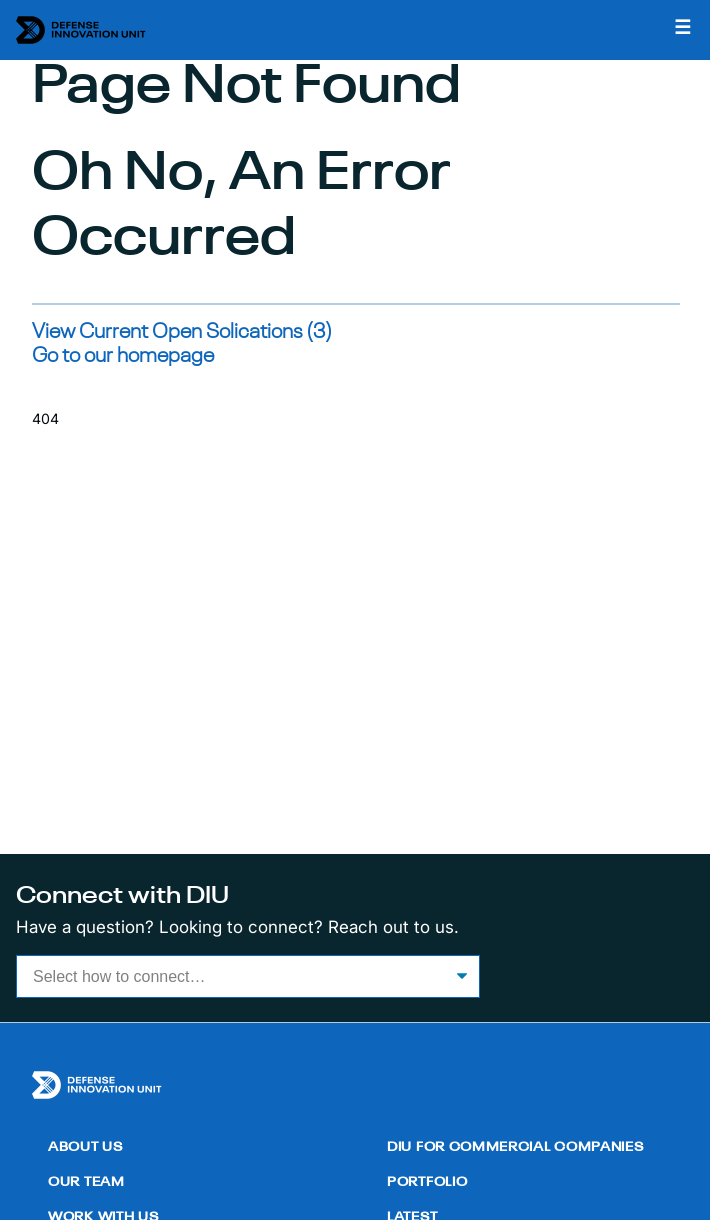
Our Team (86, 1182)
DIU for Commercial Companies (515, 1147)
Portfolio (427, 1182)
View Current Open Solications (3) (182, 332)
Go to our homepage (123, 356)
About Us (85, 1147)
